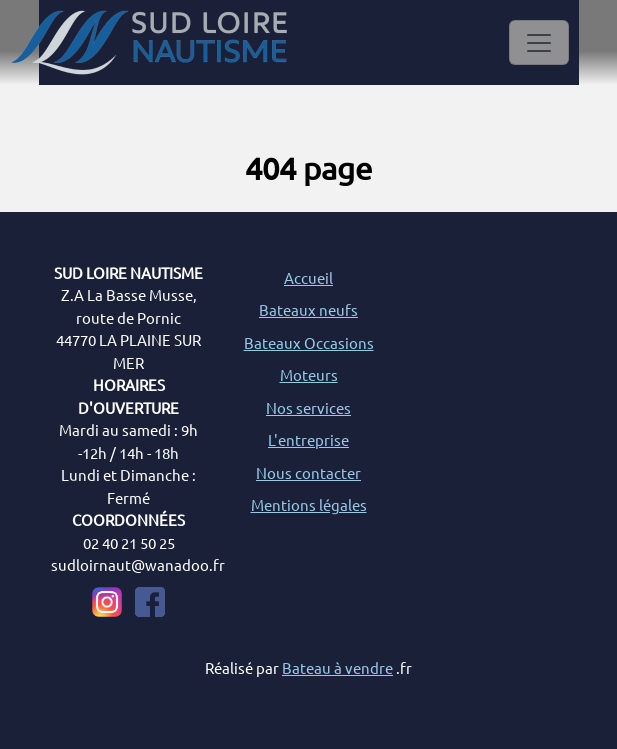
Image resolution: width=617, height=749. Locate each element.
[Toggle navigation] (539, 42)
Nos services (308, 407)
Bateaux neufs (308, 309)
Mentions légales (309, 504)
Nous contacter (308, 472)
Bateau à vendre (337, 667)
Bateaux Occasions (309, 342)
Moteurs (309, 374)
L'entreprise (308, 439)
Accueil (308, 277)
